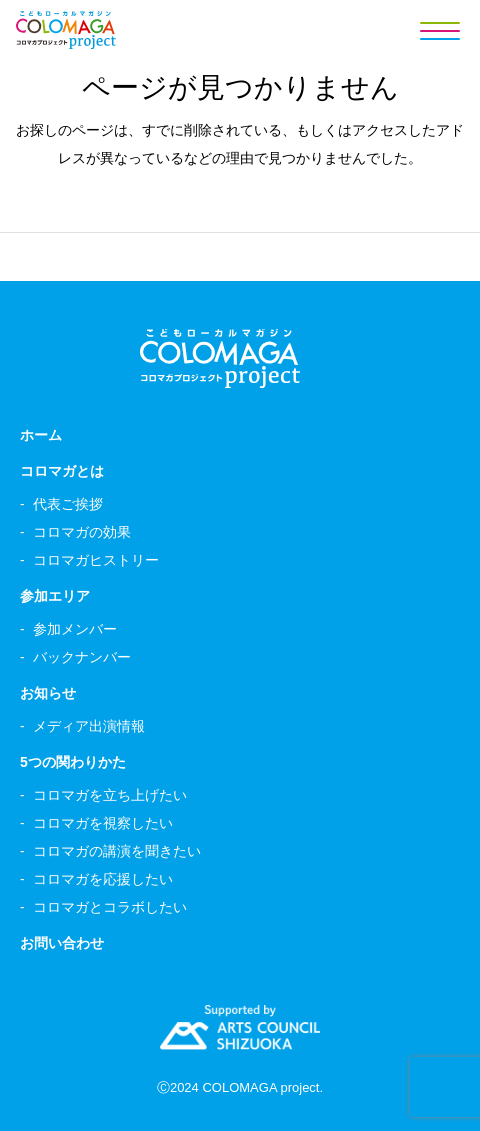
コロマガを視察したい (103, 823)
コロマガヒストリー (96, 560)
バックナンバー (82, 657)
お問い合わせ (62, 943)
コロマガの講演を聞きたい (117, 851)
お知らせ (48, 693)
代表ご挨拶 (68, 504)
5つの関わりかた (73, 762)
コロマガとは (62, 471)
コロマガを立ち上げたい (110, 795)
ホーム (41, 435)
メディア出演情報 (89, 726)
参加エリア (55, 596)
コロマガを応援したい (103, 879)
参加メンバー (75, 629)
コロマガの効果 (82, 532)
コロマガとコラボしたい (110, 907)
